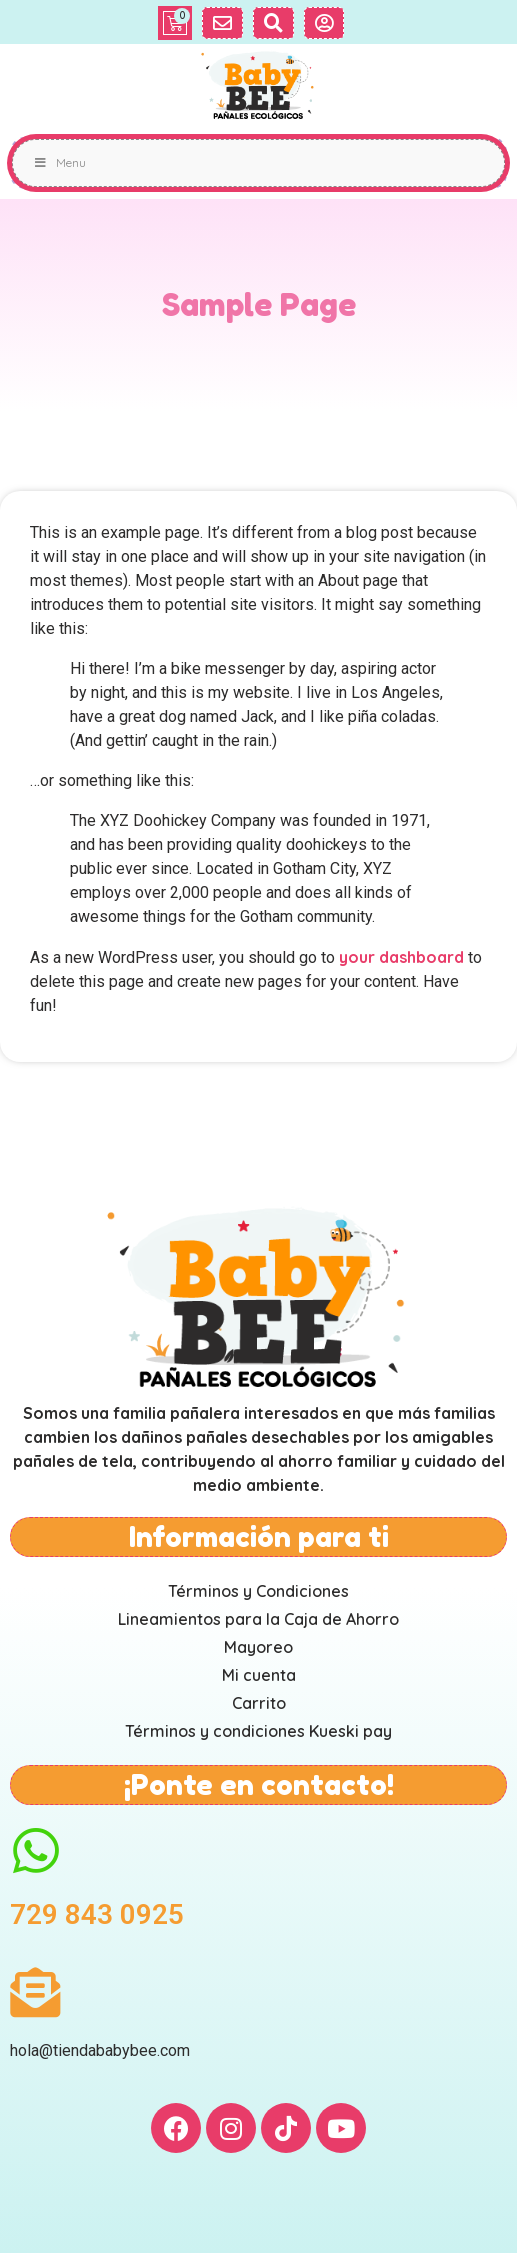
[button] (222, 23)
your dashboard (401, 957)
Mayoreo (258, 1647)
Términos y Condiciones (258, 1591)
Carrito (259, 1703)
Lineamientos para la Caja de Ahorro (258, 1619)
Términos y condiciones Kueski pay (258, 1731)
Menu (59, 162)
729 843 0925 (97, 1914)
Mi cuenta (259, 1675)
